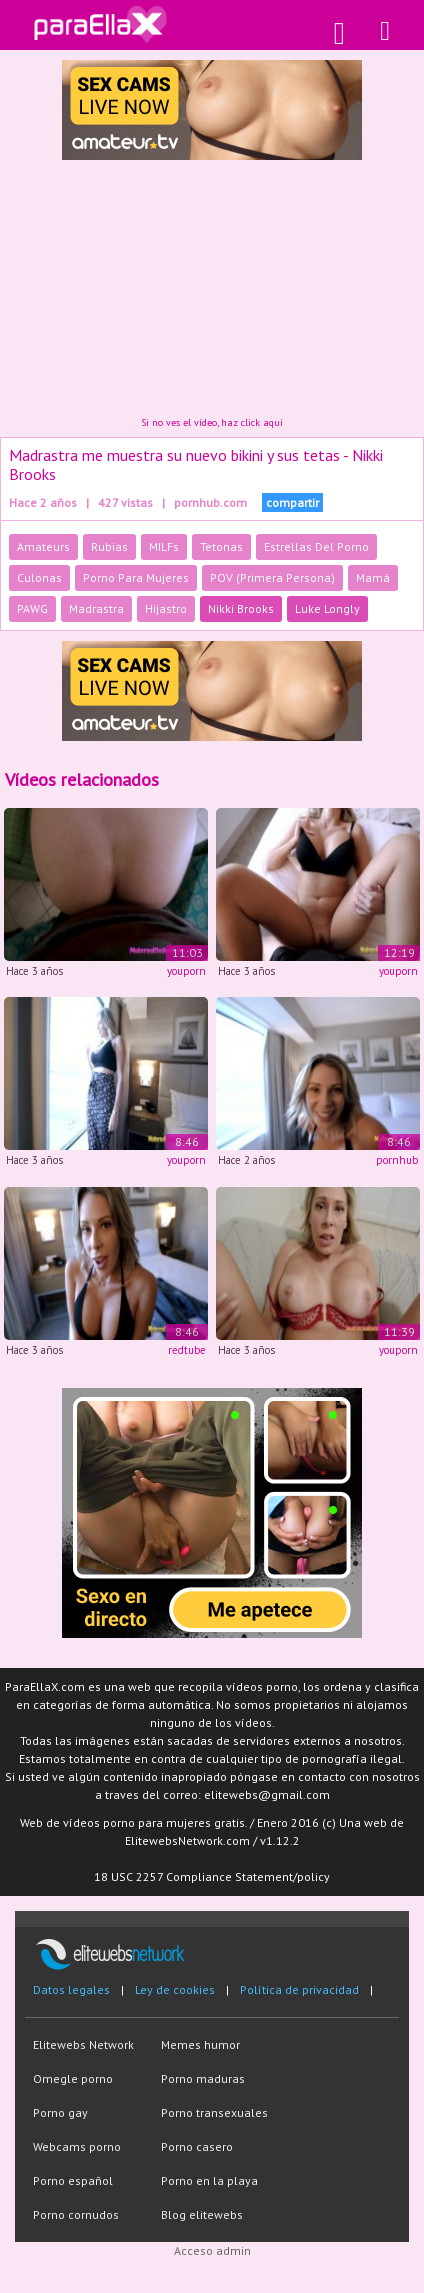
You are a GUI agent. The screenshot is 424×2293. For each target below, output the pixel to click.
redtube (187, 1350)
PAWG (32, 608)
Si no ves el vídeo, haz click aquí (212, 422)
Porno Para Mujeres (136, 577)
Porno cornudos (76, 2214)
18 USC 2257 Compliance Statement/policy (212, 1876)
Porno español (73, 2180)
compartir (292, 502)
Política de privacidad (299, 1989)
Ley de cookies (175, 1989)
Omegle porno (73, 2078)
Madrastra (96, 608)
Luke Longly (327, 608)
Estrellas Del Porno (316, 546)
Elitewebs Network (83, 2044)
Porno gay (60, 2112)
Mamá (373, 577)
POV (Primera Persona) (272, 577)
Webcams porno (77, 2146)
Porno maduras (203, 2078)
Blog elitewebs (202, 2214)
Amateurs (43, 546)
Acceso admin (212, 2250)
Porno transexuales (214, 2112)
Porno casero (197, 2146)
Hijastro (166, 608)
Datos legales (71, 1989)
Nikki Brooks (241, 608)
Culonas (39, 577)
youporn (186, 971)
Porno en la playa (209, 2180)
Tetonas (221, 546)
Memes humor (200, 2044)
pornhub (397, 1160)
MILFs (164, 546)
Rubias (109, 546)
